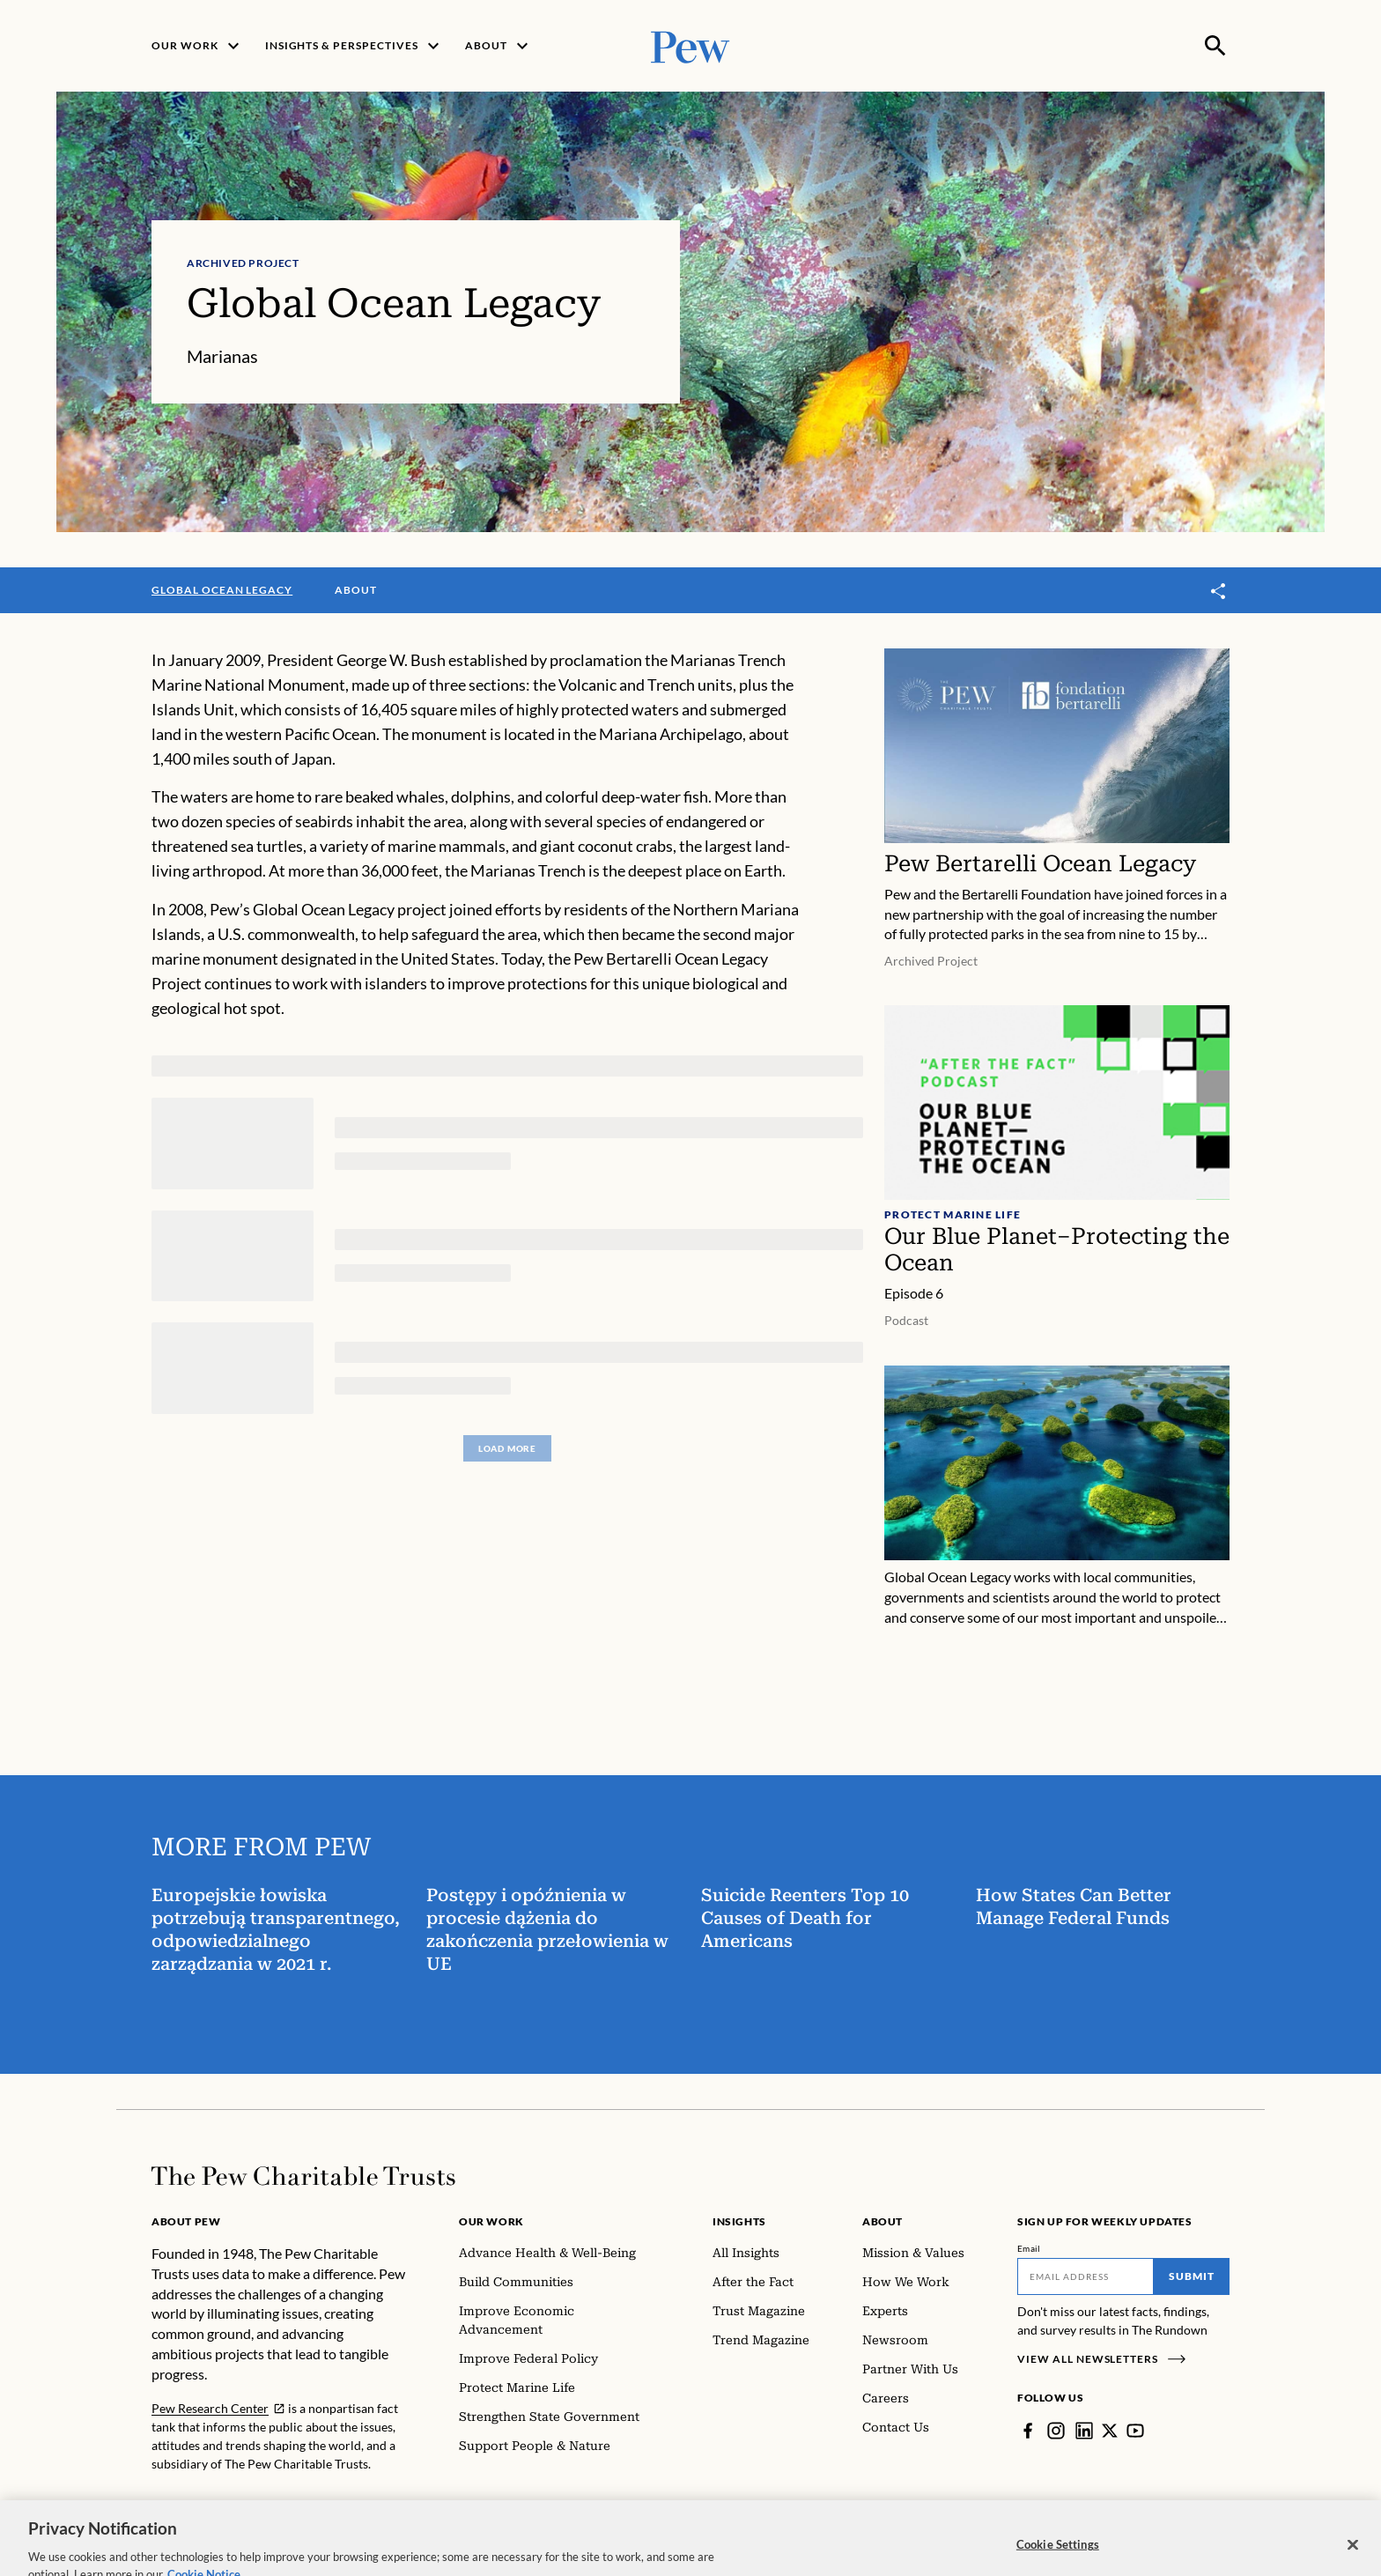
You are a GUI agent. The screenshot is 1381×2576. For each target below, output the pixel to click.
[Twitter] (1110, 2431)
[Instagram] (1056, 2430)
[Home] (303, 2176)
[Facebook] (1027, 2430)
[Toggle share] (1219, 591)
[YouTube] (1135, 2430)
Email (1029, 2248)
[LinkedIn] (1084, 2430)
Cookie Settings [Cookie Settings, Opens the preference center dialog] (1057, 2557)
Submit (1192, 2276)
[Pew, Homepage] (690, 45)
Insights (739, 2221)
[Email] (1085, 2276)
